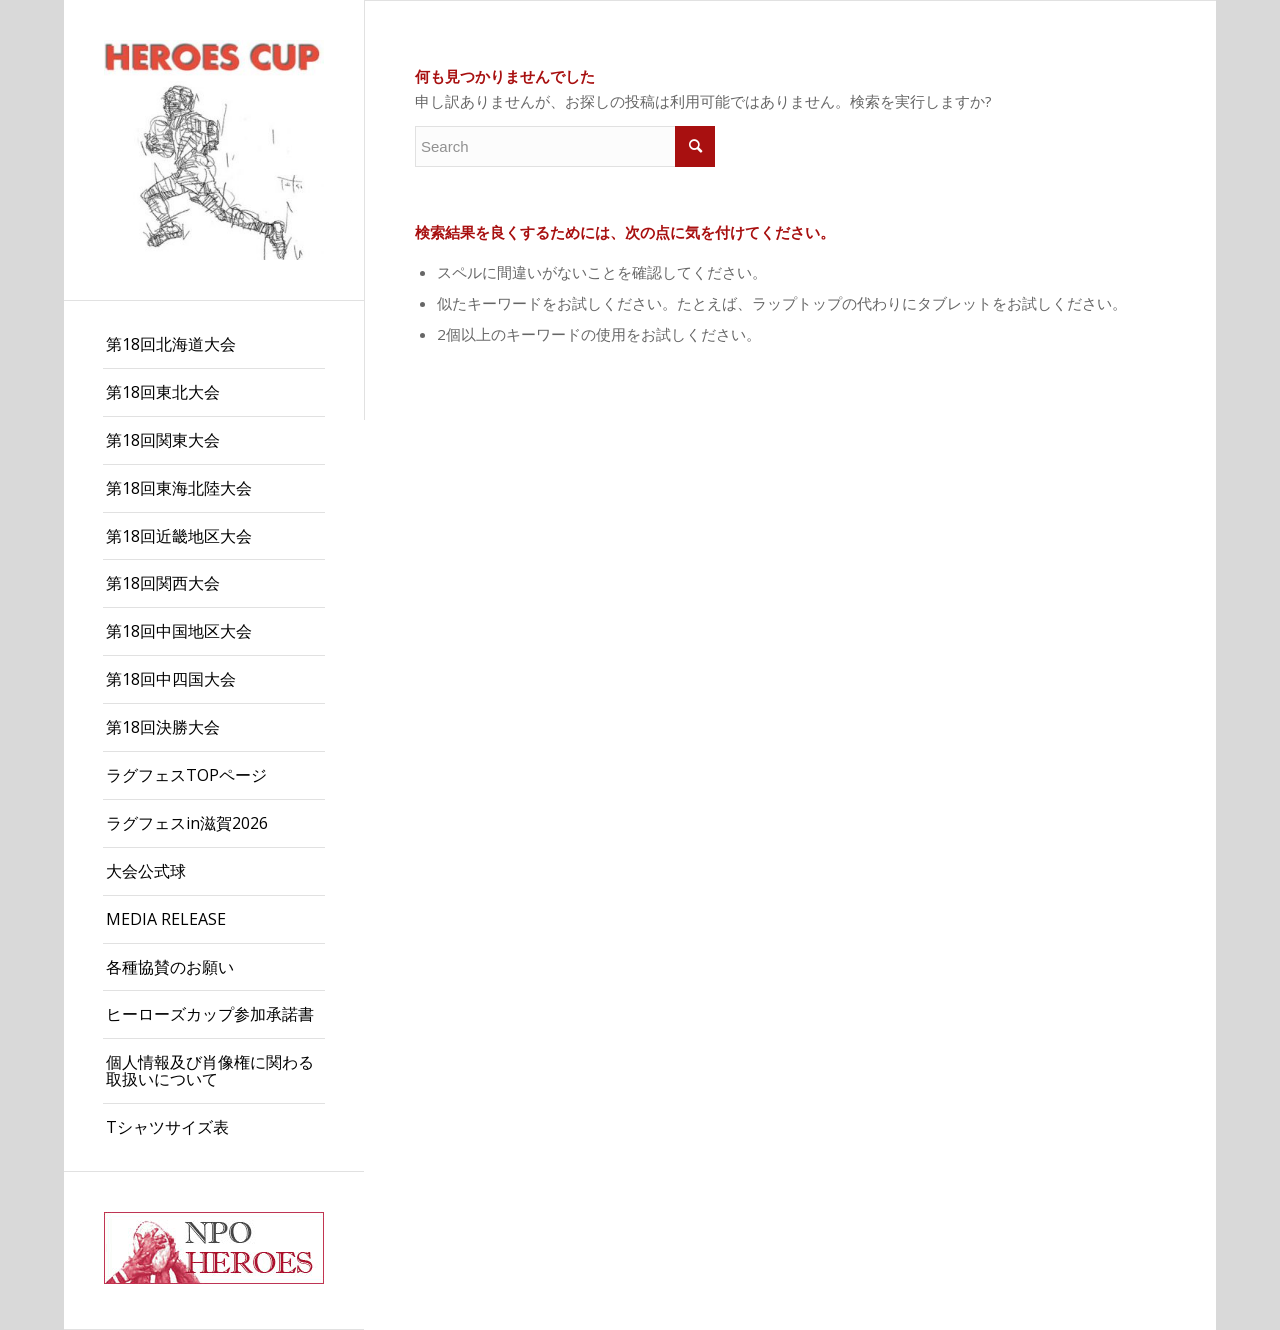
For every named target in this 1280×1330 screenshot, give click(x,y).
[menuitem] (214, 345)
